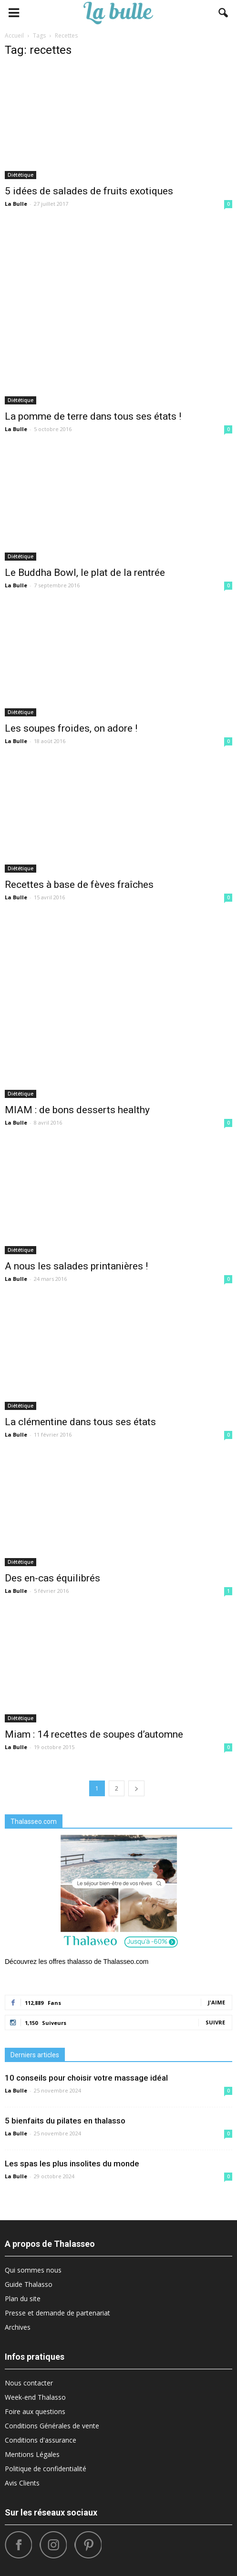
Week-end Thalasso (35, 2397)
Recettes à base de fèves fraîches (79, 884)
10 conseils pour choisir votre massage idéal (86, 2078)
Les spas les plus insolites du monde (72, 2163)
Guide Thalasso (28, 2284)
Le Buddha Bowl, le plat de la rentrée (85, 572)
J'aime (216, 2002)
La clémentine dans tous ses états (80, 1422)
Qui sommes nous (33, 2269)
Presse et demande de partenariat (57, 2312)
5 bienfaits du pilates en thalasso (65, 2120)
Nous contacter (29, 2382)
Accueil (14, 35)
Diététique (20, 174)
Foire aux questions (35, 2411)
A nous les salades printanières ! (76, 1266)
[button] (223, 13)
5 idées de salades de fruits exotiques (89, 191)
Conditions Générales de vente (52, 2425)
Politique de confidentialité (45, 2468)
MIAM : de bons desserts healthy (77, 1110)
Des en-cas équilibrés (52, 1578)
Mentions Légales (32, 2454)
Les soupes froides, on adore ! (71, 728)
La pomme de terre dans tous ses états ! (93, 416)
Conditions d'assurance (40, 2440)
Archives (18, 2327)
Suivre (215, 2022)
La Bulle (16, 203)
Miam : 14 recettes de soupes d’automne (94, 1734)
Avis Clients (22, 2482)
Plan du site (23, 2298)
